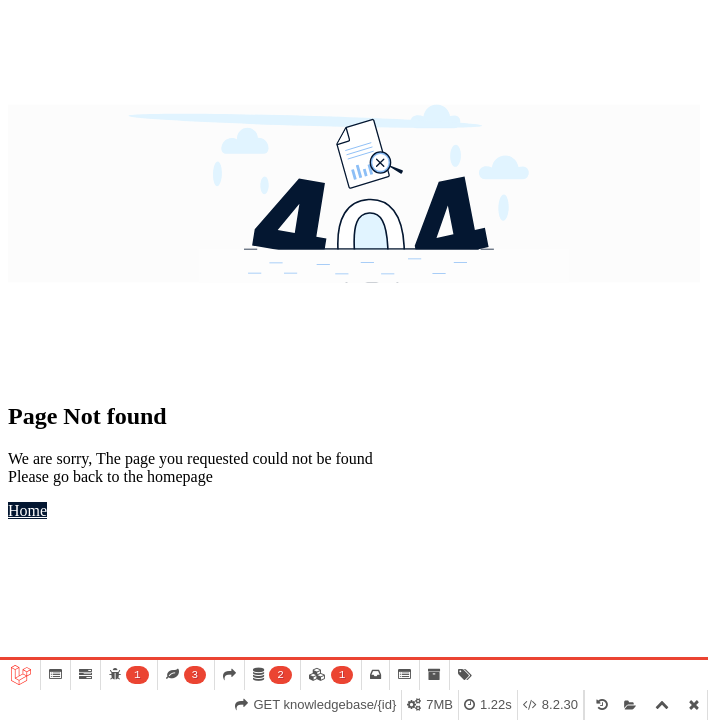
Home (27, 510)
